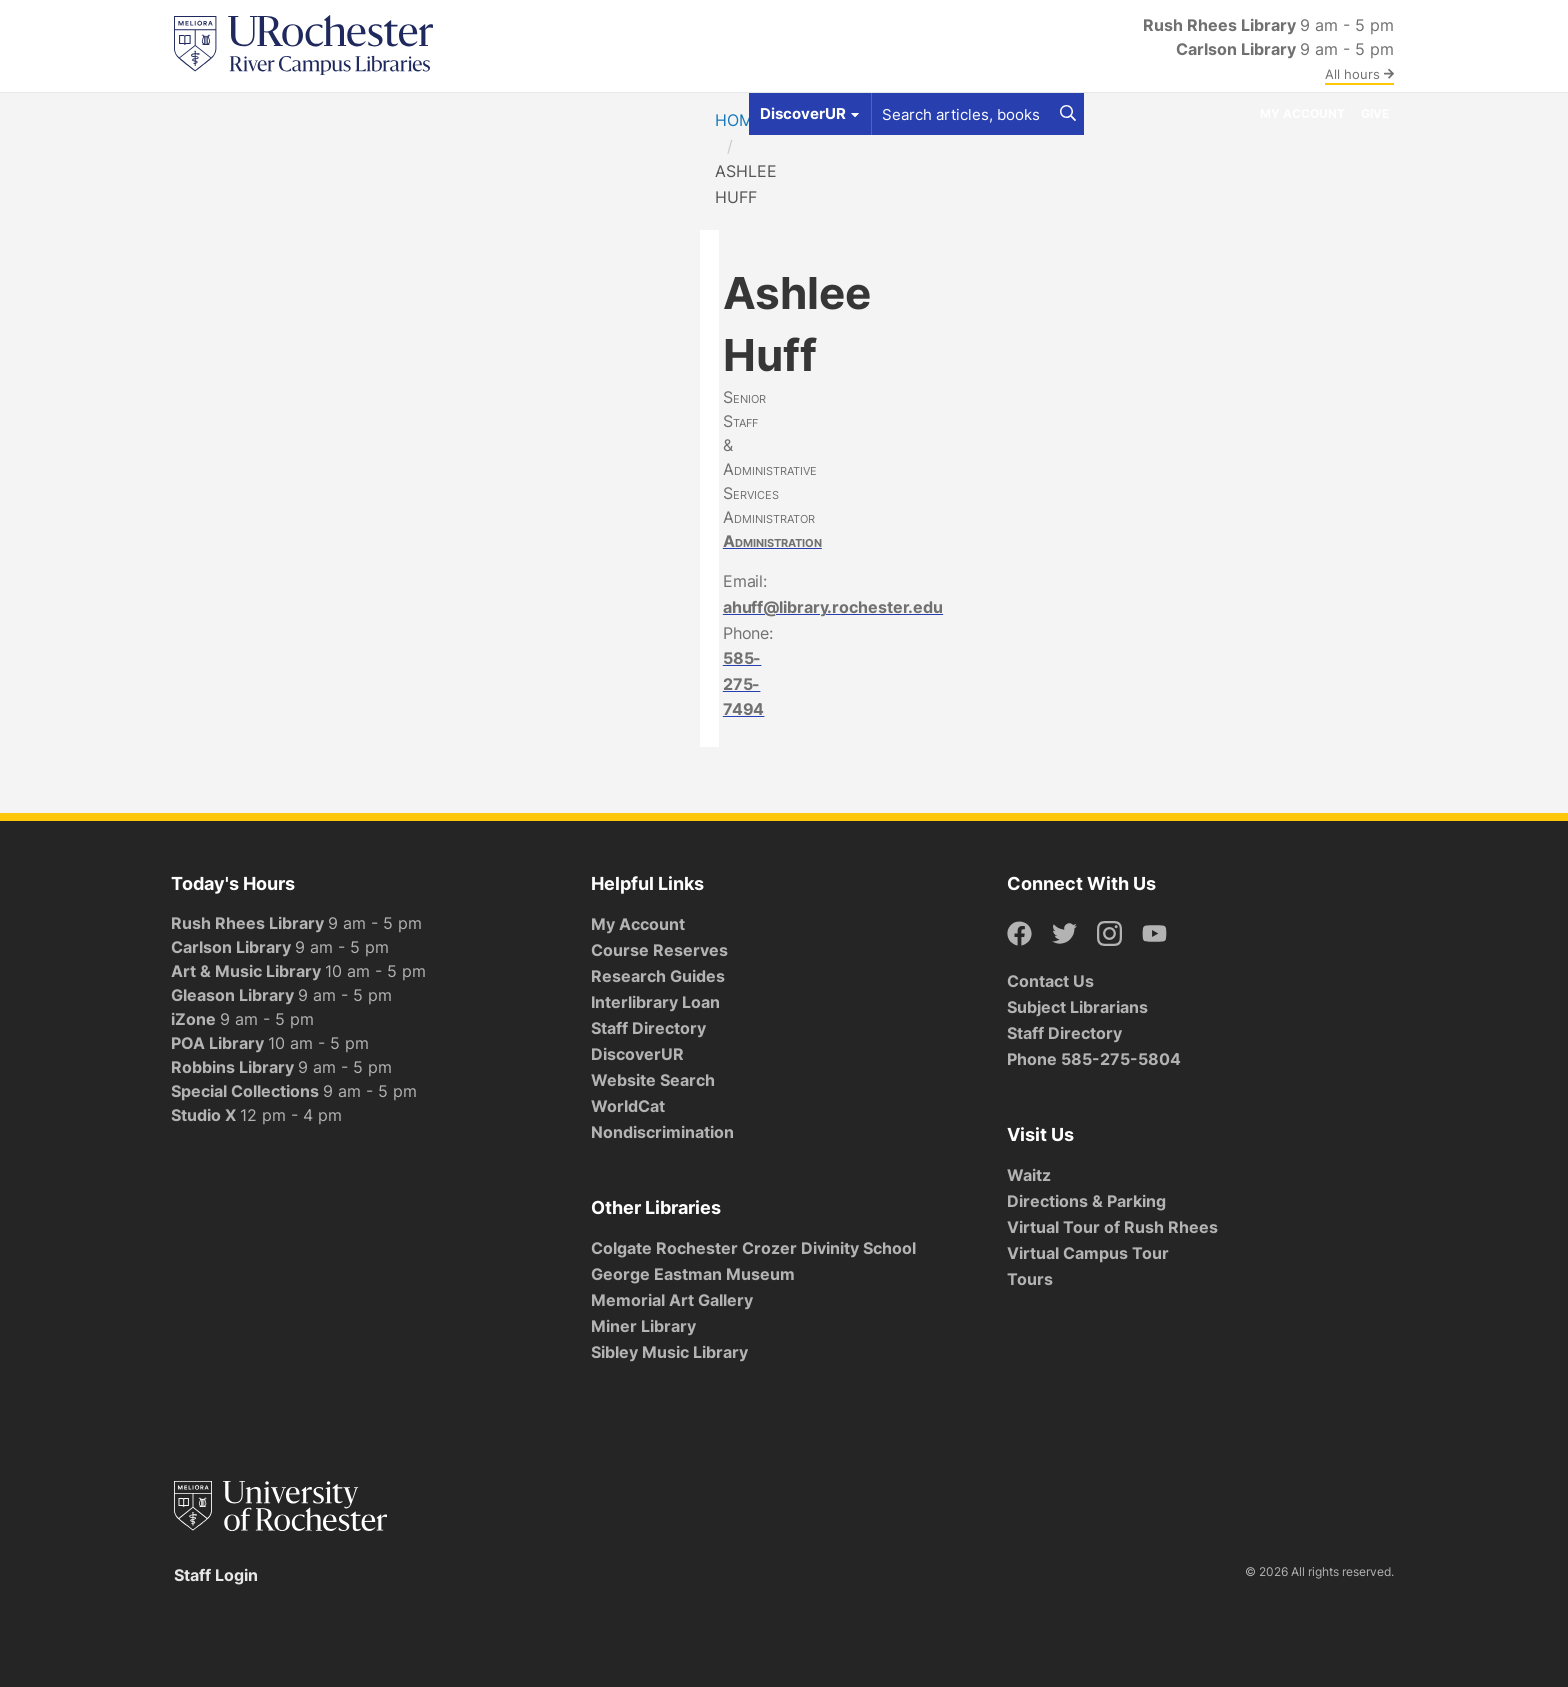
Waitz (1029, 1175)
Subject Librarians (1077, 1007)
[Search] (1068, 114)
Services (433, 113)
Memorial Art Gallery (672, 1300)
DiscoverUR (637, 1054)
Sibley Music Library (669, 1352)
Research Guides (658, 976)
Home (739, 120)
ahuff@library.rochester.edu (833, 607)
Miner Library (643, 1326)
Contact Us (1050, 981)
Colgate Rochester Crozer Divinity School (753, 1248)
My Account (1302, 113)
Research (524, 113)
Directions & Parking (1086, 1201)
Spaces (350, 113)
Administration (772, 541)
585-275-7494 (744, 683)
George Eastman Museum (693, 1274)
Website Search (653, 1080)
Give (1375, 113)
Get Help (268, 113)
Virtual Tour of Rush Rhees (1112, 1227)
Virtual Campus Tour (1088, 1253)
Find (197, 113)
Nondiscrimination (662, 1132)
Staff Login (216, 1575)
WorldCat (628, 1106)
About (606, 113)
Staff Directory (648, 1028)
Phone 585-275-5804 (1094, 1059)
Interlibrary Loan (655, 1002)
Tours (1030, 1279)
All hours (1359, 74)
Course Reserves (659, 950)
